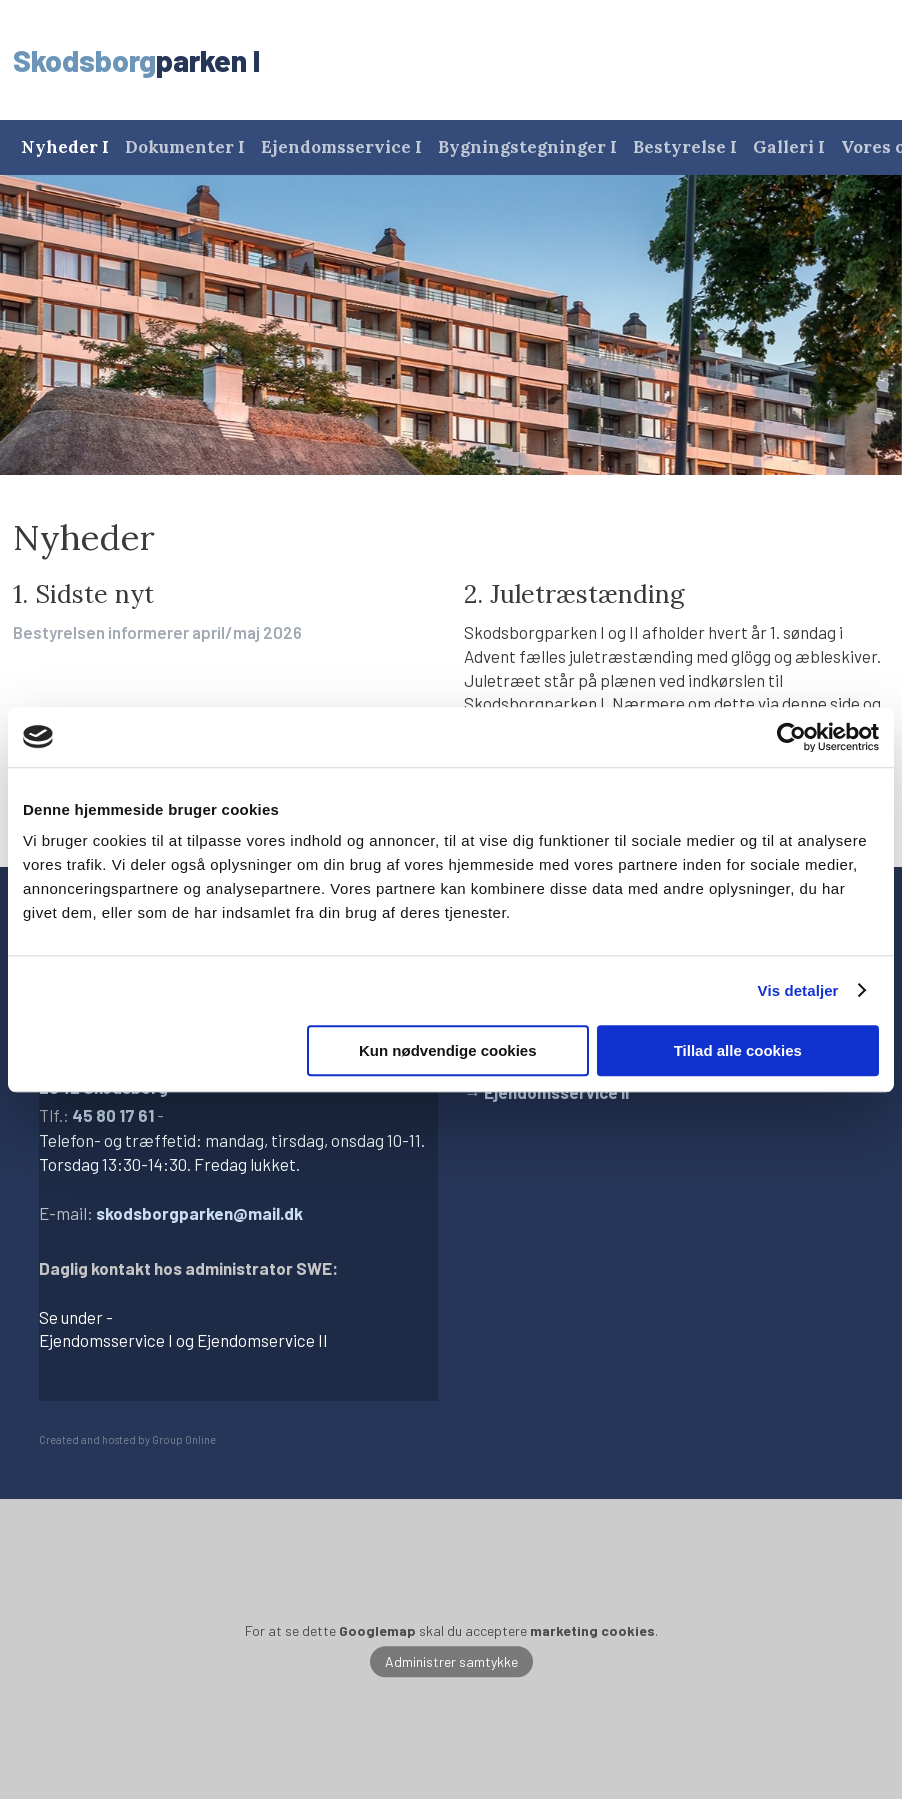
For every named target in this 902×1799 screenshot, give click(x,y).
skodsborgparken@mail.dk (199, 1213)
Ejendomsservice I (341, 147)
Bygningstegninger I (527, 147)
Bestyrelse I (685, 147)
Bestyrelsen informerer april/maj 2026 (157, 632)
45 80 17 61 (113, 1115)
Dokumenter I (185, 147)
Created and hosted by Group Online (127, 1439)
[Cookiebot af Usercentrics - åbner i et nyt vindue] (791, 737)
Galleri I (789, 147)
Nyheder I (65, 147)
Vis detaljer (798, 990)
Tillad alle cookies (738, 1050)
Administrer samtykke (451, 1661)
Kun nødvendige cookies (448, 1050)
